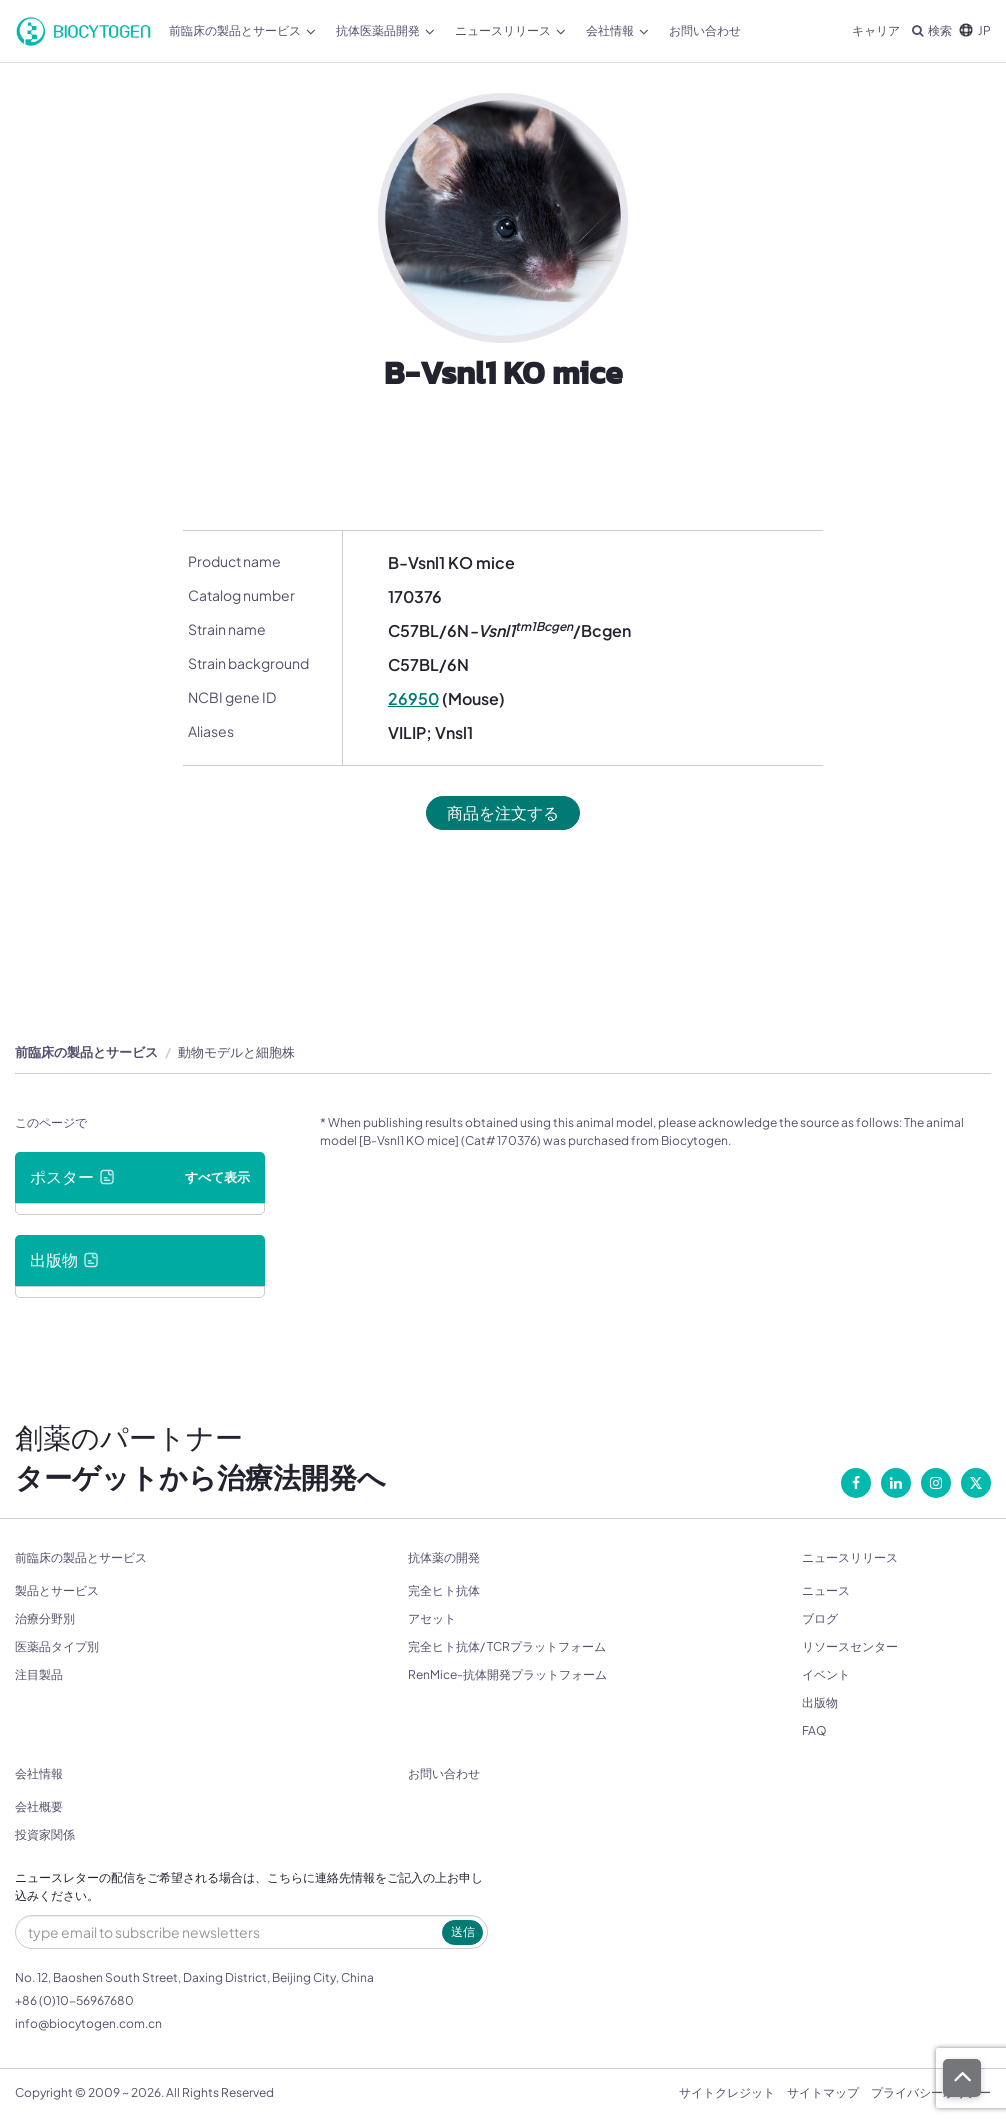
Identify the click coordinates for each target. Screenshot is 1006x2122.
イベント (826, 1674)
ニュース (826, 1590)
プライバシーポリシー (931, 2092)
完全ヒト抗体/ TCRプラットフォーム (507, 1646)
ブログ (820, 1618)
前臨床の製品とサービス (242, 31)
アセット (432, 1618)
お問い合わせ (705, 30)
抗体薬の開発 (444, 1558)
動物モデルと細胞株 (236, 1052)
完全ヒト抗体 (444, 1590)
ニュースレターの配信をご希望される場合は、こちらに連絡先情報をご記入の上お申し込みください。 (249, 1887)
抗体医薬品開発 (385, 31)
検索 (932, 30)
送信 (463, 1931)
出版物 (820, 1702)
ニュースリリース (510, 31)
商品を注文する (503, 812)
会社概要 (39, 1806)
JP (975, 30)
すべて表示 (217, 1177)
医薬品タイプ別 (57, 1646)
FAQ (814, 1730)
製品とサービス (57, 1590)
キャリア (876, 30)
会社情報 (617, 31)
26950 (413, 698)
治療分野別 (45, 1618)
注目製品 (39, 1674)
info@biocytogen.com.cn (88, 2023)
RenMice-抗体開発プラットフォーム (507, 1674)
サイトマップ (823, 2092)
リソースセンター (850, 1646)
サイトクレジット (727, 2092)
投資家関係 (45, 1834)
